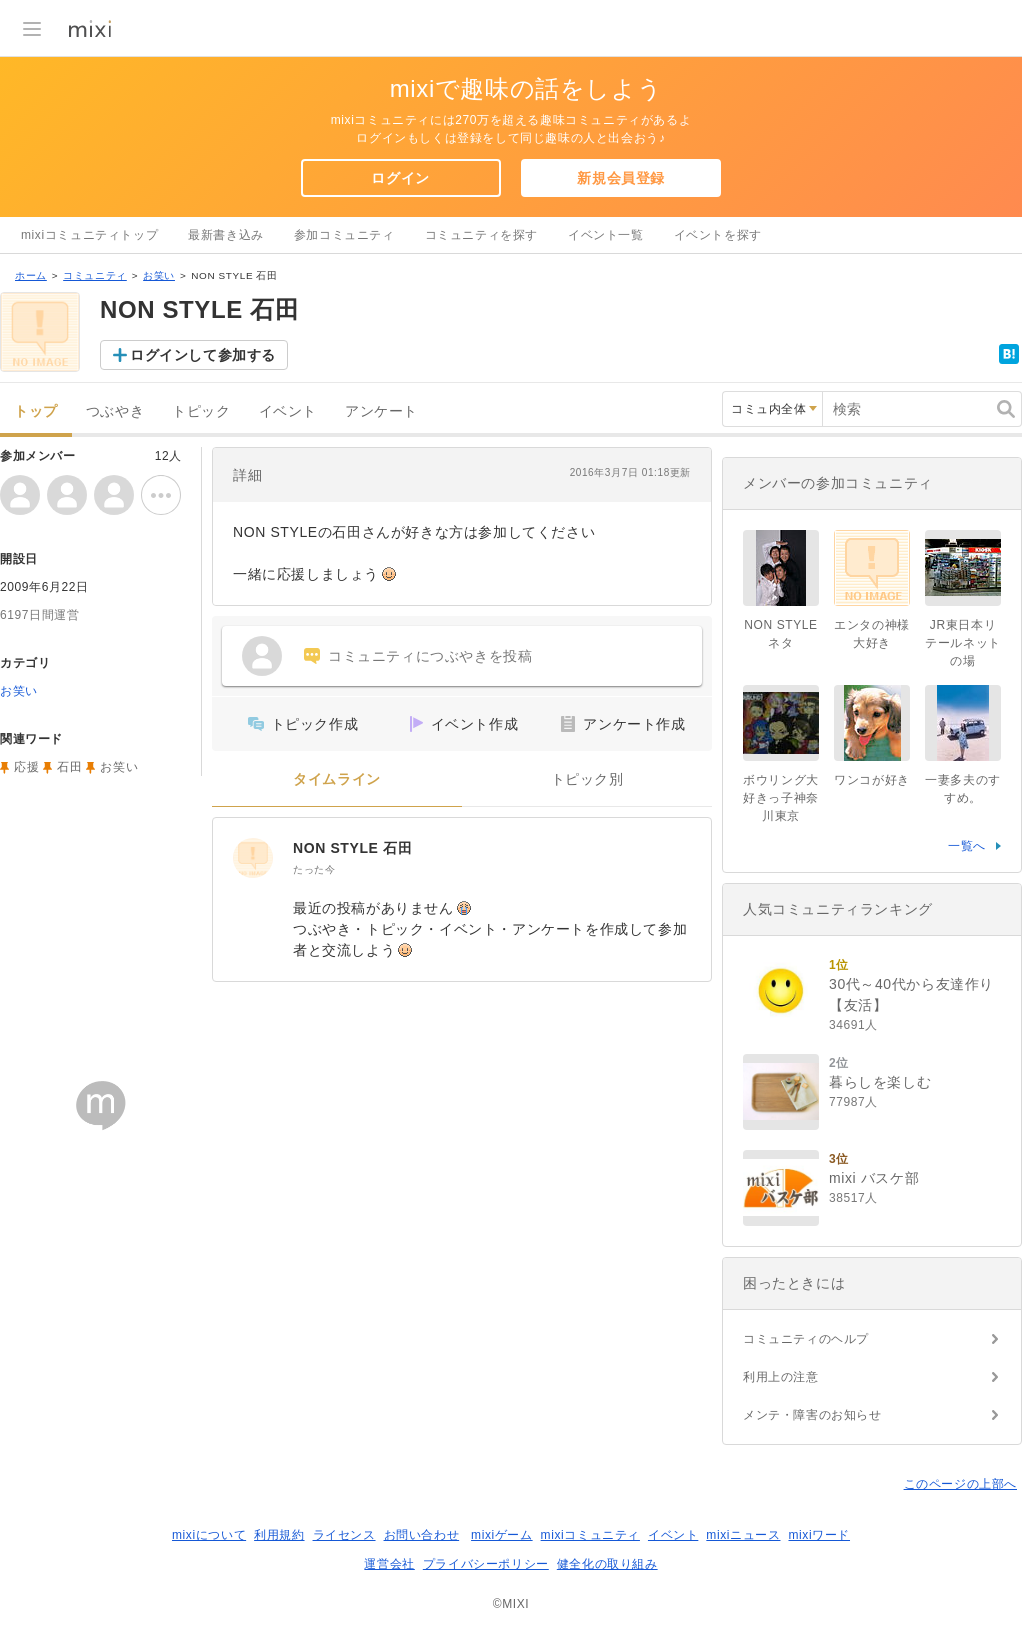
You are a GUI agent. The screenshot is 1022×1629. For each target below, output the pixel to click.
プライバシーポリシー (486, 1564)
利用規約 (279, 1535)
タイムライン (337, 779)
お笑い (159, 275)
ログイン (400, 178)
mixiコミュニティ (590, 1535)
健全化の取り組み (607, 1564)
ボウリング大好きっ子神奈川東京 (781, 798)
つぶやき (115, 411)
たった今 (314, 869)
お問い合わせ (422, 1535)
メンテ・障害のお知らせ (812, 1415)
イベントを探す (718, 235)
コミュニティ (95, 275)
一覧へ (967, 846)
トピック (201, 411)
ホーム (31, 275)
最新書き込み (226, 235)
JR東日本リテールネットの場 (963, 643)
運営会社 (389, 1564)
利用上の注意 (781, 1377)
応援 (26, 767)
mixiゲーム (502, 1535)
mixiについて (209, 1535)
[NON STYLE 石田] (253, 858)
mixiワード (819, 1535)
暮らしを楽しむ (880, 1082)
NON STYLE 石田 (352, 848)
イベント (288, 411)
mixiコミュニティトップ (89, 235)
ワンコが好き (872, 780)
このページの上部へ (960, 1484)
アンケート (381, 411)
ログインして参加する (203, 355)
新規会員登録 (621, 178)
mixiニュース (743, 1535)
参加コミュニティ (344, 235)
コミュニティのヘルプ (806, 1339)
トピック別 (587, 779)
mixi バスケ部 (874, 1178)
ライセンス (344, 1535)
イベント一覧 (606, 235)
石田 (69, 767)
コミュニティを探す (481, 235)
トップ (36, 411)
